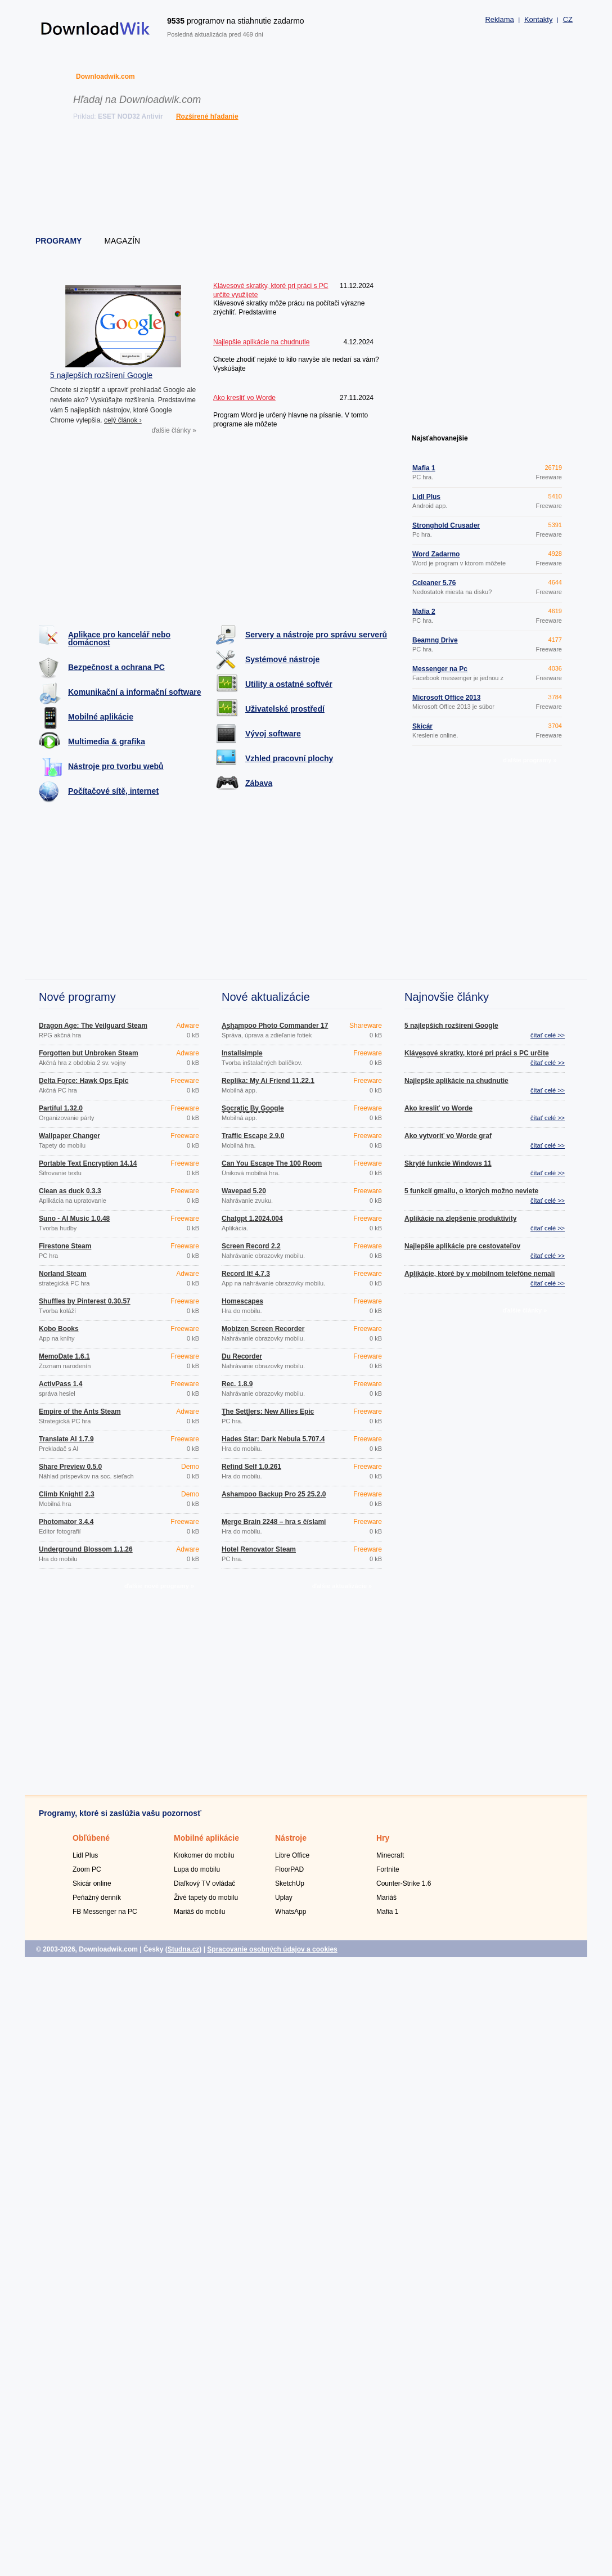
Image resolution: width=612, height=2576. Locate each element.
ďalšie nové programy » (159, 1586)
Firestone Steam (65, 1246)
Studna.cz (184, 1949)
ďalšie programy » (529, 760)
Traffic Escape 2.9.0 (253, 1136)
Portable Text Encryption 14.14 (88, 1163)
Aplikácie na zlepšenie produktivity (460, 1218)
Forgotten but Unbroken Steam (88, 1053)
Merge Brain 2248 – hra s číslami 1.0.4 (274, 1525)
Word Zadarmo (436, 554)
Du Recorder (242, 1356)
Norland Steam (63, 1274)
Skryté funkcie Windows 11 (448, 1163)
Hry (382, 1837)
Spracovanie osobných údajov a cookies (272, 1949)
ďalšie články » (174, 430)
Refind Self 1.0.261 (251, 1467)
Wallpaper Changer (69, 1136)
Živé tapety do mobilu (206, 1897)
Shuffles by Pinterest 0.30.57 (84, 1301)
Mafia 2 (423, 611)
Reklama (499, 19)
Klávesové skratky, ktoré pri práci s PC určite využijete (476, 1056)
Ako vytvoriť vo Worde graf (448, 1136)
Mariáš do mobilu (199, 1912)
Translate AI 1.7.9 (66, 1439)
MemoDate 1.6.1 (64, 1356)
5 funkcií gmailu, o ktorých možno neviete (471, 1191)
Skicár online (92, 1883)
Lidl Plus (426, 497)
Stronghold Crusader (446, 525)
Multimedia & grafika (106, 741)
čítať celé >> (547, 1035)
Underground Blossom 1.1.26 (86, 1549)
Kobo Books (59, 1329)
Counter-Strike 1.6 (403, 1883)
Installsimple (242, 1053)
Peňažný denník (97, 1897)
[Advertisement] (306, 180)
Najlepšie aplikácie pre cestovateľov (462, 1246)
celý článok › (123, 420)
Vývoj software (273, 733)
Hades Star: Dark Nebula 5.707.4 (273, 1439)
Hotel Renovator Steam (259, 1549)
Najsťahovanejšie (440, 438)
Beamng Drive (435, 640)
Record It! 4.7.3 (246, 1274)
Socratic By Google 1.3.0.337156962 (253, 1111)
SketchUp (289, 1883)
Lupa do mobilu (197, 1869)
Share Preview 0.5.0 (70, 1467)
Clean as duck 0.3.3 (70, 1191)
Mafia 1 (423, 468)
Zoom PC (87, 1869)
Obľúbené (91, 1837)
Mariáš (386, 1897)
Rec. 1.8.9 (237, 1384)
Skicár (422, 726)
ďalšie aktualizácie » (342, 1586)
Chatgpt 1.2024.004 (252, 1218)
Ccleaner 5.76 (434, 583)
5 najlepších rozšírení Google (101, 375)
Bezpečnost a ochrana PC (116, 667)
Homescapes (242, 1301)
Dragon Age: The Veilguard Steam (93, 1025)
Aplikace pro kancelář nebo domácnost (119, 638)
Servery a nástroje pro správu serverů (316, 634)
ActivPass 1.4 (60, 1384)
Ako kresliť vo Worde (438, 1108)
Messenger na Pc (439, 669)
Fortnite (387, 1869)
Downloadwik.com (105, 76)
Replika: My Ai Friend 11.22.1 (268, 1081)
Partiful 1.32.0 (61, 1108)
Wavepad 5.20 (244, 1191)
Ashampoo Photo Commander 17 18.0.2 (275, 1029)
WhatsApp (290, 1912)
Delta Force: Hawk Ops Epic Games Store (83, 1084)
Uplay (283, 1897)
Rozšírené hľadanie (207, 116)
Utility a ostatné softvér (288, 684)
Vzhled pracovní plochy (289, 758)
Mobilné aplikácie (100, 716)
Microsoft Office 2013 (446, 698)
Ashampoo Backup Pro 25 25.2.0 (274, 1494)
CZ (568, 19)
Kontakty (538, 19)
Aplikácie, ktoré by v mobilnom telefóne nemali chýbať (479, 1277)
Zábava (258, 783)
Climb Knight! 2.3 (66, 1494)
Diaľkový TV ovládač (204, 1883)
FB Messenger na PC (105, 1912)
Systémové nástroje (282, 659)
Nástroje (291, 1837)
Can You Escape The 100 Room (272, 1163)
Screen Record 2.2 (251, 1246)
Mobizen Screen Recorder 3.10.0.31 (263, 1332)
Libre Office (292, 1855)
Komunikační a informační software (134, 691)
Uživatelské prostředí (285, 708)
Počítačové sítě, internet (113, 790)
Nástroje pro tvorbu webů (116, 766)
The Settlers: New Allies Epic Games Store (268, 1415)
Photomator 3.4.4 (66, 1522)
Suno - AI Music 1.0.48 (74, 1218)
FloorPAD (289, 1869)
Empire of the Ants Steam (80, 1411)
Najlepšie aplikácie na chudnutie (456, 1081)
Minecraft (390, 1855)
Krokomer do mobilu (204, 1855)
